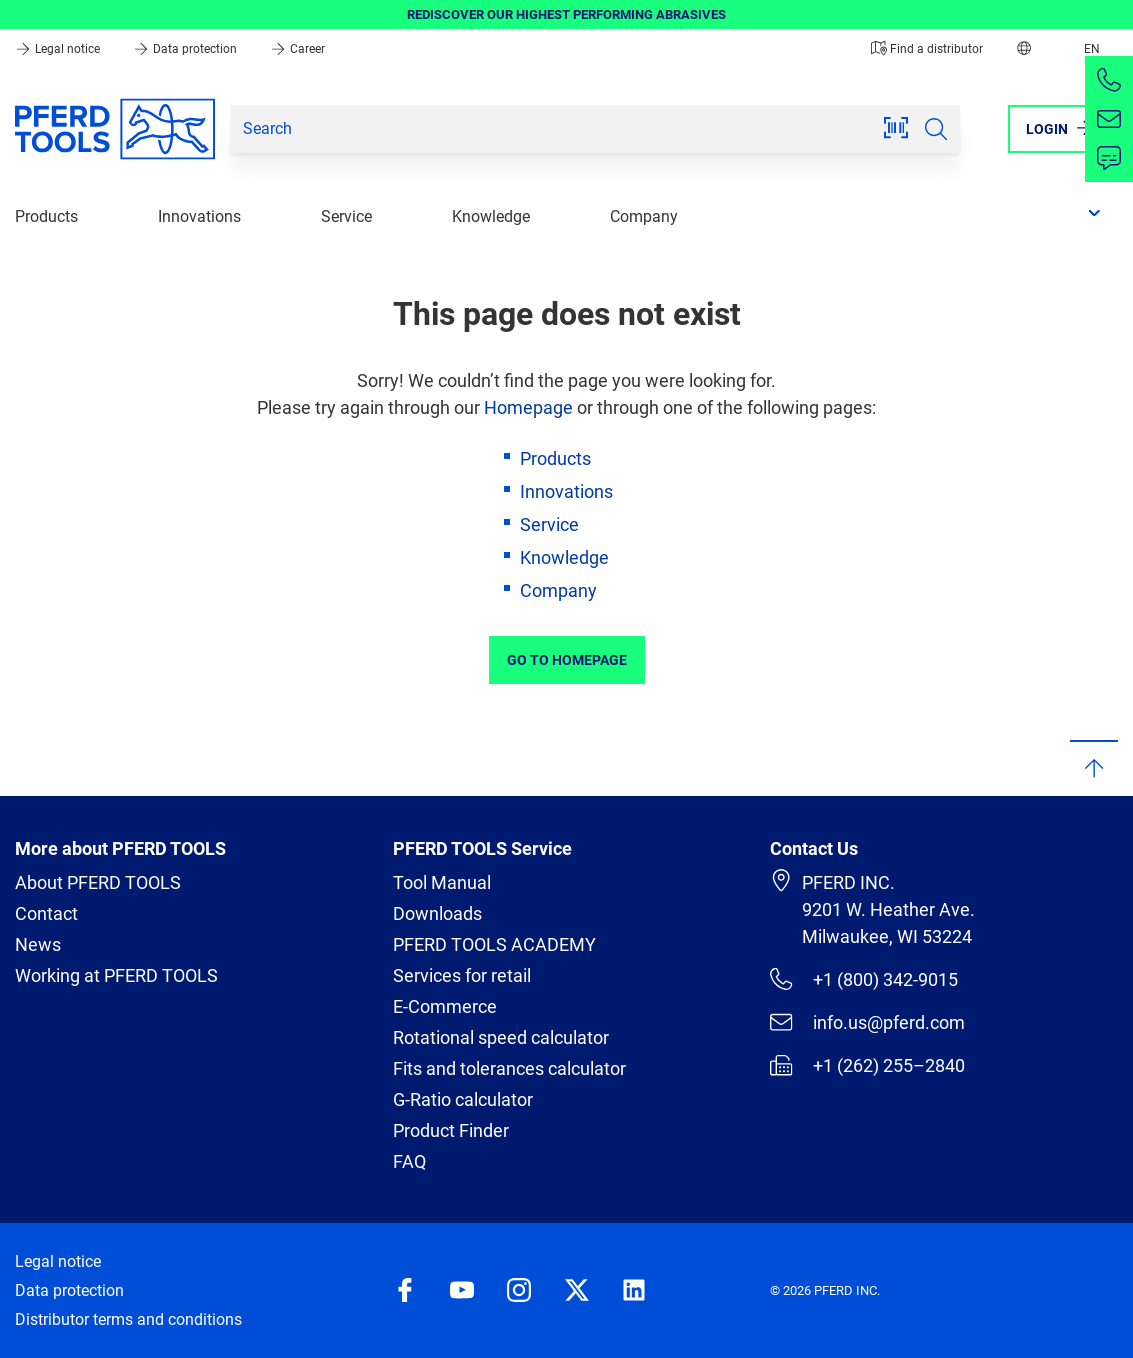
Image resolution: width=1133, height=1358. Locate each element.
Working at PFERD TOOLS (116, 975)
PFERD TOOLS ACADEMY (494, 944)
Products (46, 216)
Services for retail (462, 975)
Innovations (199, 216)
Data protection (186, 49)
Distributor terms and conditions (128, 1319)
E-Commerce (445, 1006)
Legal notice (59, 49)
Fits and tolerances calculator (509, 1068)
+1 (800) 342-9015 (863, 979)
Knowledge (491, 216)
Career (297, 49)
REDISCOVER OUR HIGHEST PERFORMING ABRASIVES (566, 14)
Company (644, 216)
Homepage (528, 407)
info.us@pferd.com (867, 1022)
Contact (46, 913)
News (38, 944)
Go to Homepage (567, 660)
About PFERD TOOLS (98, 882)
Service (346, 216)
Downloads (437, 913)
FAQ (409, 1161)
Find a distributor (927, 49)
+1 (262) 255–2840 (867, 1065)
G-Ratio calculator (463, 1099)
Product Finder (451, 1130)
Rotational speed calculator (501, 1037)
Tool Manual (442, 882)
